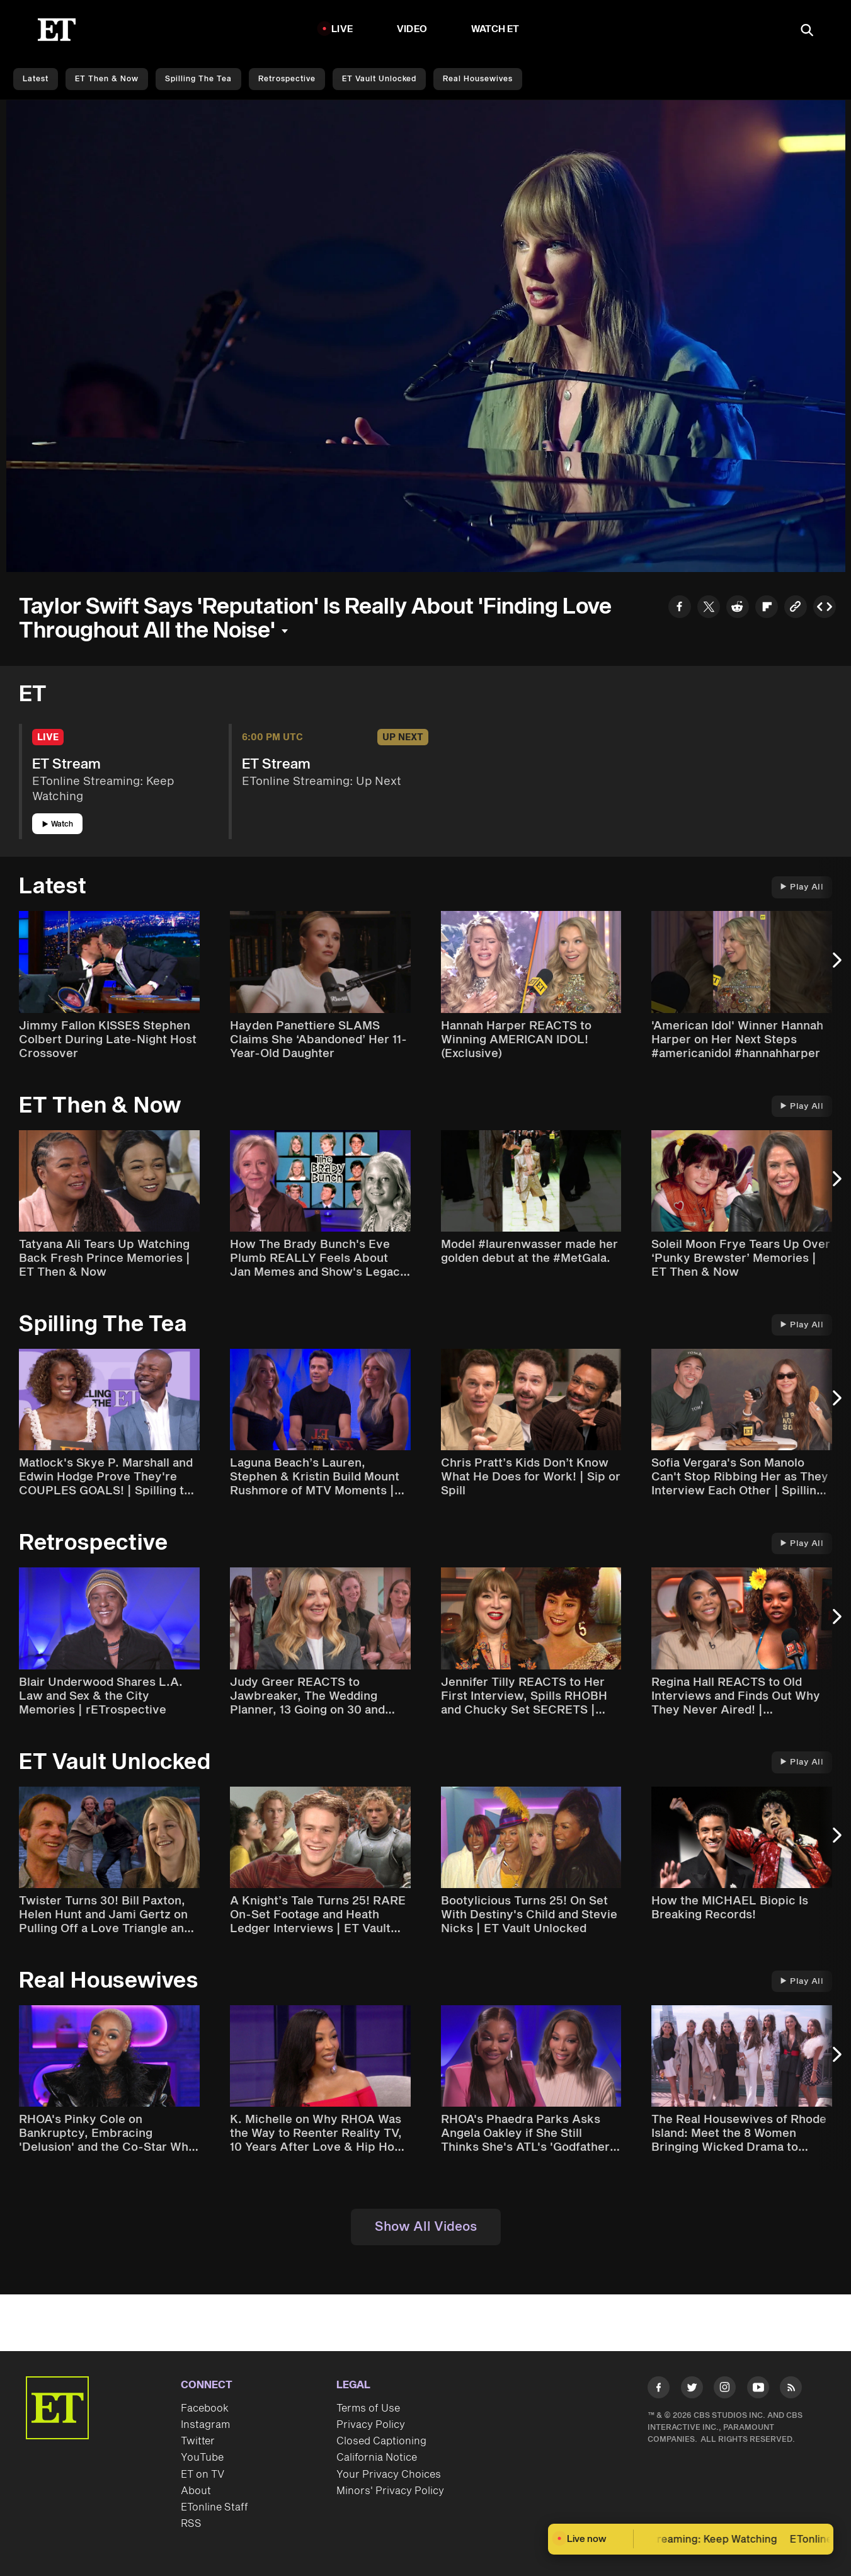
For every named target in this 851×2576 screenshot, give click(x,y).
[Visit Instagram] (725, 2389)
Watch (57, 824)
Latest (36, 79)
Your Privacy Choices (388, 2474)
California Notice (376, 2457)
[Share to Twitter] (708, 608)
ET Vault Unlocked (379, 79)
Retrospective (287, 79)
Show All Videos (426, 2227)
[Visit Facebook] (659, 2389)
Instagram (205, 2424)
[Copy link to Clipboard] (795, 608)
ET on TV (202, 2474)
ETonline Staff (214, 2507)
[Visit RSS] (791, 2389)
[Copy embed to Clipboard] (824, 608)
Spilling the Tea (198, 79)
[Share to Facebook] (679, 608)
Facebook (205, 2408)
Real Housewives (478, 79)
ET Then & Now (107, 79)
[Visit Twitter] (692, 2389)
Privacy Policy (370, 2424)
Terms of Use (368, 2408)
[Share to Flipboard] (766, 608)
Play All (801, 887)
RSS (191, 2523)
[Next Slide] (835, 966)
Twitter (198, 2441)
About (196, 2491)
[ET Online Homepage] (57, 29)
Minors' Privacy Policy (390, 2491)
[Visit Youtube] (758, 2389)
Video (412, 29)
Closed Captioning (381, 2441)
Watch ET (495, 29)
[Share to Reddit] (737, 608)
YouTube (202, 2457)
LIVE (342, 29)
